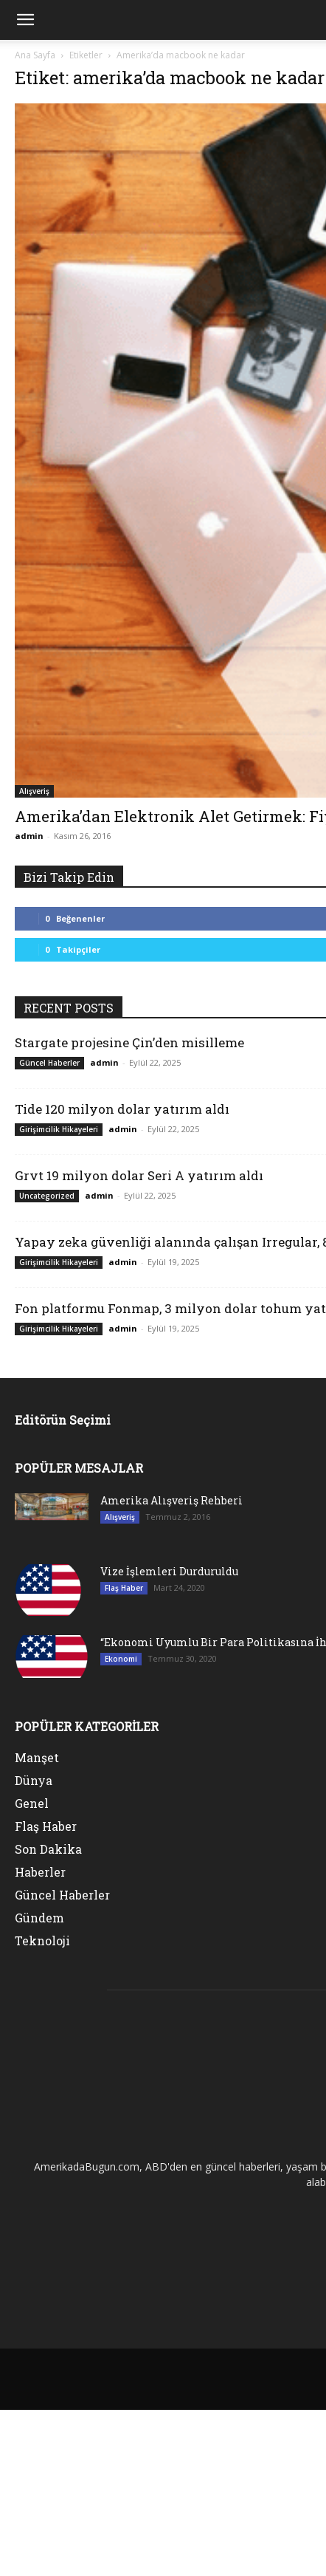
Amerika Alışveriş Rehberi (171, 1500)
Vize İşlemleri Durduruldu (169, 1571)
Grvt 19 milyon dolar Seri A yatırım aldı (139, 1175)
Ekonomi (121, 1659)
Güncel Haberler (49, 1063)
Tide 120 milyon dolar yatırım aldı (122, 1108)
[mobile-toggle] (25, 20)
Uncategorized (46, 1196)
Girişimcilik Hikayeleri (58, 1129)
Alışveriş (34, 791)
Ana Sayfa (35, 55)
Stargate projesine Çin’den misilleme (129, 1042)
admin (29, 835)
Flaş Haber (124, 1588)
